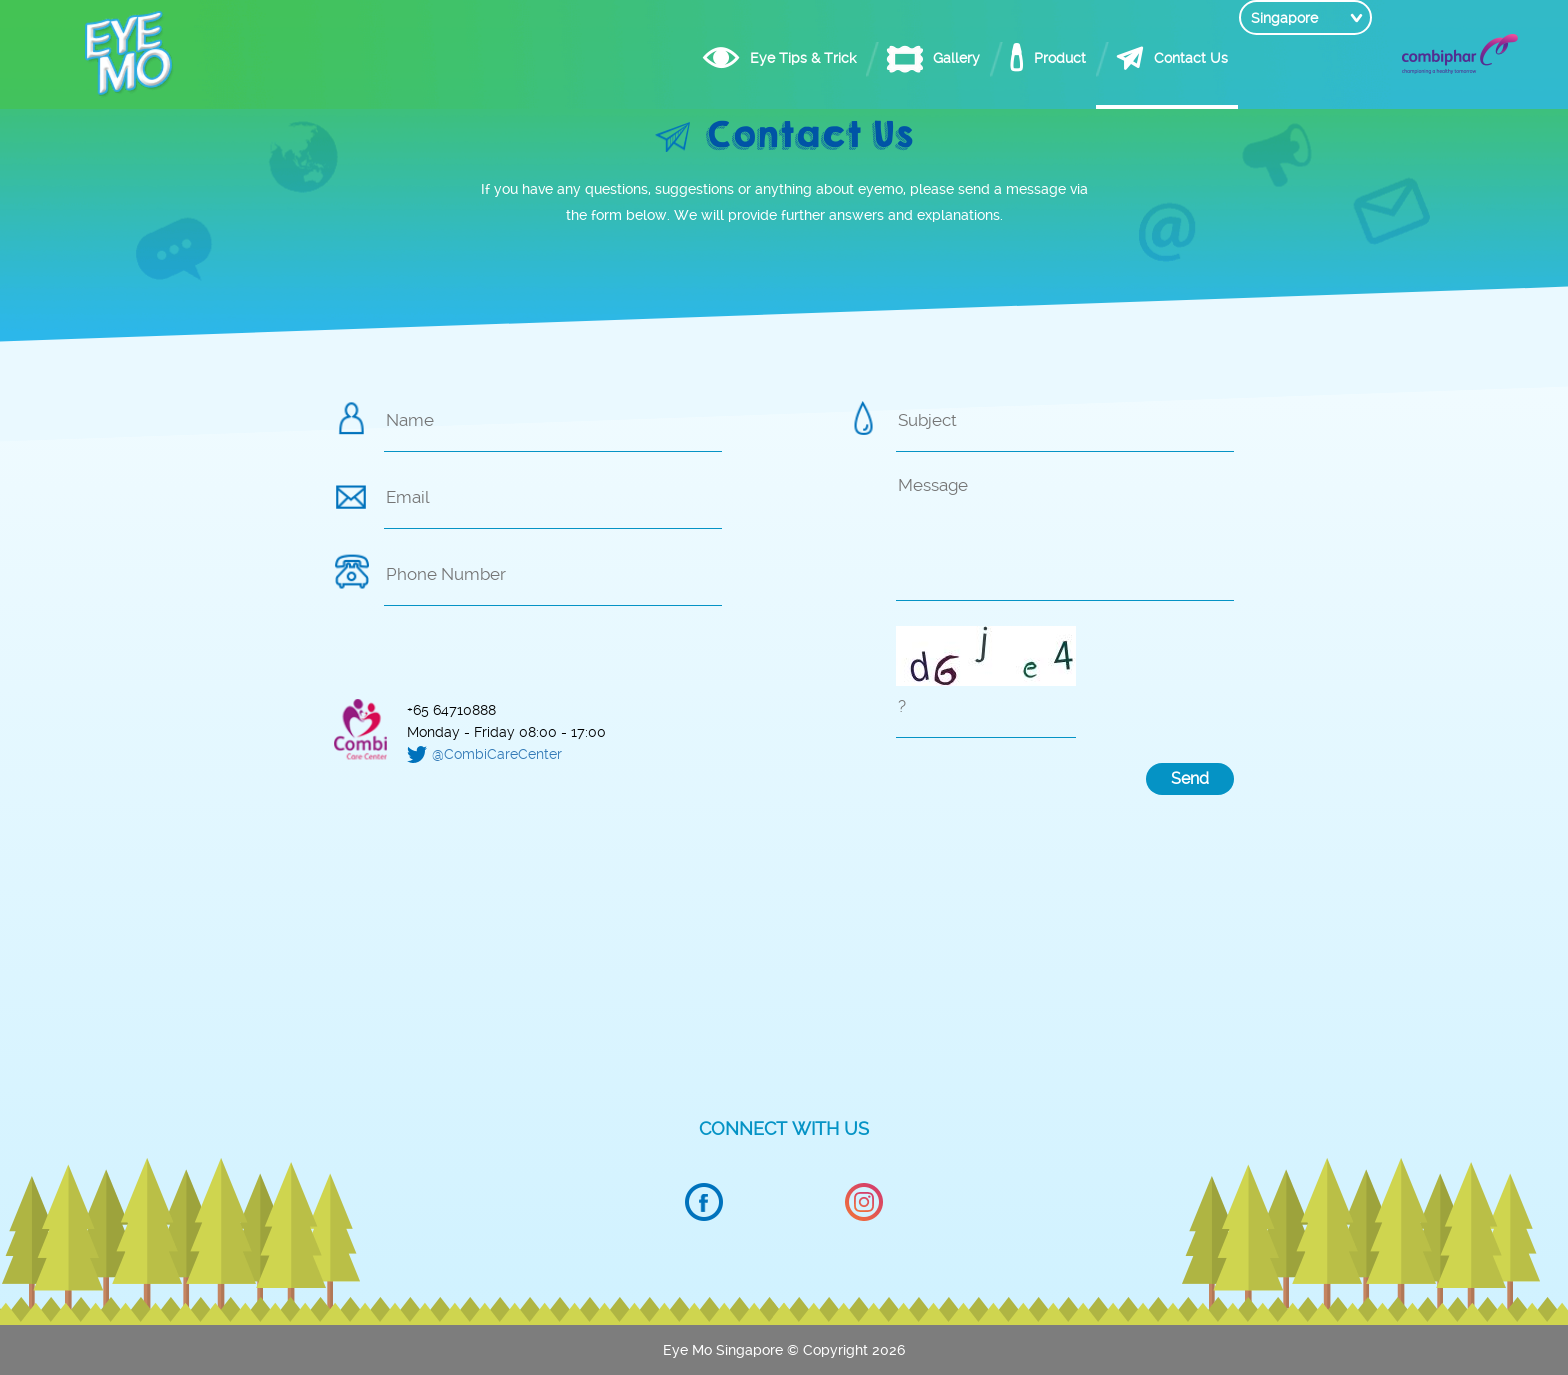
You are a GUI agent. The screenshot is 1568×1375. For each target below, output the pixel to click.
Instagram (864, 1203)
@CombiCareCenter (497, 754)
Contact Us (1152, 58)
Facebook (704, 1203)
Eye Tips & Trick (764, 58)
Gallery (917, 58)
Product (1021, 58)
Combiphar (1460, 54)
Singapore (1284, 58)
